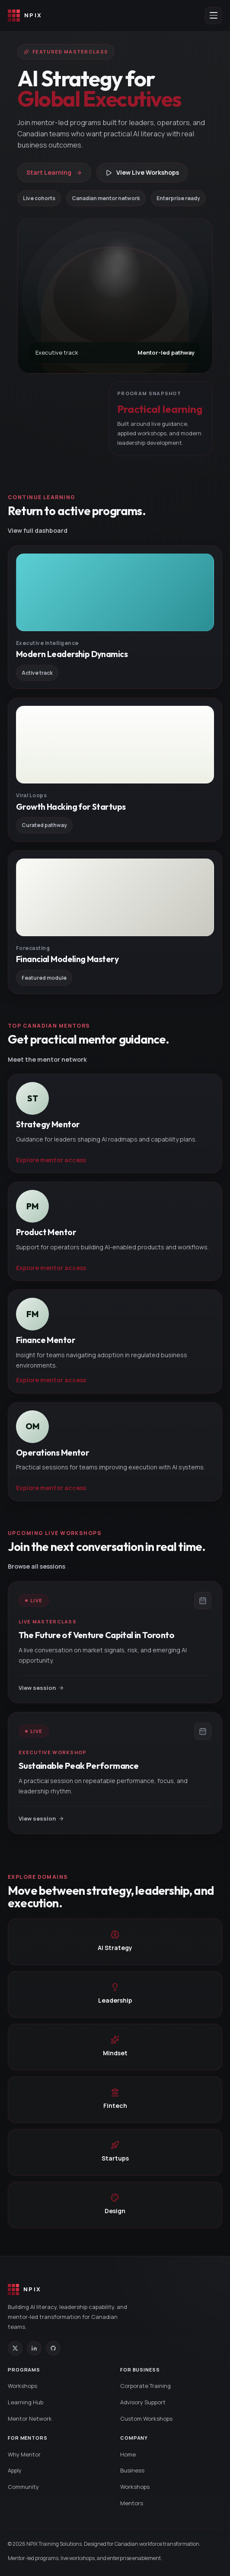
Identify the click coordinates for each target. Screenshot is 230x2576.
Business (132, 2470)
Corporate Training (145, 2386)
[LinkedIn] (34, 2348)
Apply (15, 2470)
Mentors (131, 2503)
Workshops (22, 2386)
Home (128, 2454)
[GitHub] (53, 2348)
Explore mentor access (51, 1160)
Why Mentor (24, 2454)
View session (41, 1688)
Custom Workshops (146, 2418)
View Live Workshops (142, 172)
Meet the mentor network (47, 1059)
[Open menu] (213, 15)
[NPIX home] (25, 15)
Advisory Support (143, 2402)
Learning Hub (25, 2402)
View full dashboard (37, 530)
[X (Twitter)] (15, 2348)
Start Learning (54, 172)
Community (23, 2487)
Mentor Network (30, 2418)
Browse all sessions (36, 1566)
